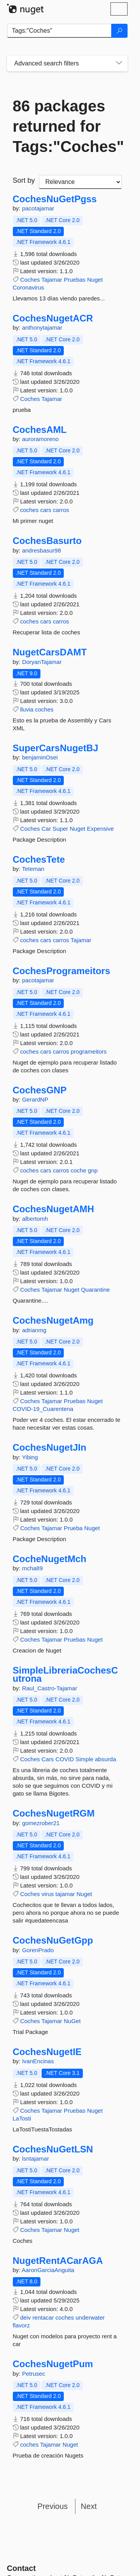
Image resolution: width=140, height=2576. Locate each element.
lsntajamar (35, 2158)
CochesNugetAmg (53, 1320)
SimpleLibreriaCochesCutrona (65, 1674)
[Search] (119, 31)
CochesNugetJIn (49, 1447)
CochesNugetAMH (53, 1209)
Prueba (73, 1528)
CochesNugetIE (47, 2052)
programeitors (89, 1051)
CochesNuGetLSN (53, 2149)
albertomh (35, 1218)
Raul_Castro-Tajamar (49, 1688)
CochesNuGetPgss (55, 199)
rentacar (43, 2317)
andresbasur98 (41, 550)
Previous (52, 2506)
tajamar (65, 1894)
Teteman (33, 868)
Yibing (30, 1457)
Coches (30, 279)
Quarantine (95, 1289)
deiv (25, 2317)
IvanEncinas (38, 2061)
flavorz (21, 2325)
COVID (65, 1759)
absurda (105, 1759)
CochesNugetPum (53, 2364)
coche (78, 1170)
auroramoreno (40, 439)
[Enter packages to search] (59, 31)
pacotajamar (38, 208)
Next (89, 2506)
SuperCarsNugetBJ (55, 748)
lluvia (26, 709)
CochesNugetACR (53, 318)
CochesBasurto (47, 541)
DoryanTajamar (42, 662)
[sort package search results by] (80, 182)
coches (29, 510)
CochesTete (39, 859)
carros (61, 510)
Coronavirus (28, 287)
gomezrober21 (41, 1823)
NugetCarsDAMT (50, 652)
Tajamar (51, 279)
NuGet (72, 2021)
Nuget (95, 279)
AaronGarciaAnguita (48, 2270)
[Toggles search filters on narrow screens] (119, 63)
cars (45, 510)
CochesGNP (40, 1090)
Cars (48, 1759)
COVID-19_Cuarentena (43, 1408)
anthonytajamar (42, 327)
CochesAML (40, 430)
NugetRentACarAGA (58, 2260)
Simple (84, 1759)
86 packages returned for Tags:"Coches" (67, 126)
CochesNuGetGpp (53, 1940)
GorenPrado (38, 1950)
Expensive (100, 828)
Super (60, 828)
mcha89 (32, 1568)
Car (46, 828)
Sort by (24, 180)
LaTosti (22, 2118)
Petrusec (33, 2373)
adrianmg (34, 1330)
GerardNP (35, 1099)
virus (48, 1894)
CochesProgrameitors (61, 971)
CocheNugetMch (49, 1559)
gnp (93, 1170)
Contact (21, 2568)
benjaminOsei (40, 757)
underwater (90, 2317)
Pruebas (75, 279)
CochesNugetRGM (54, 1813)
